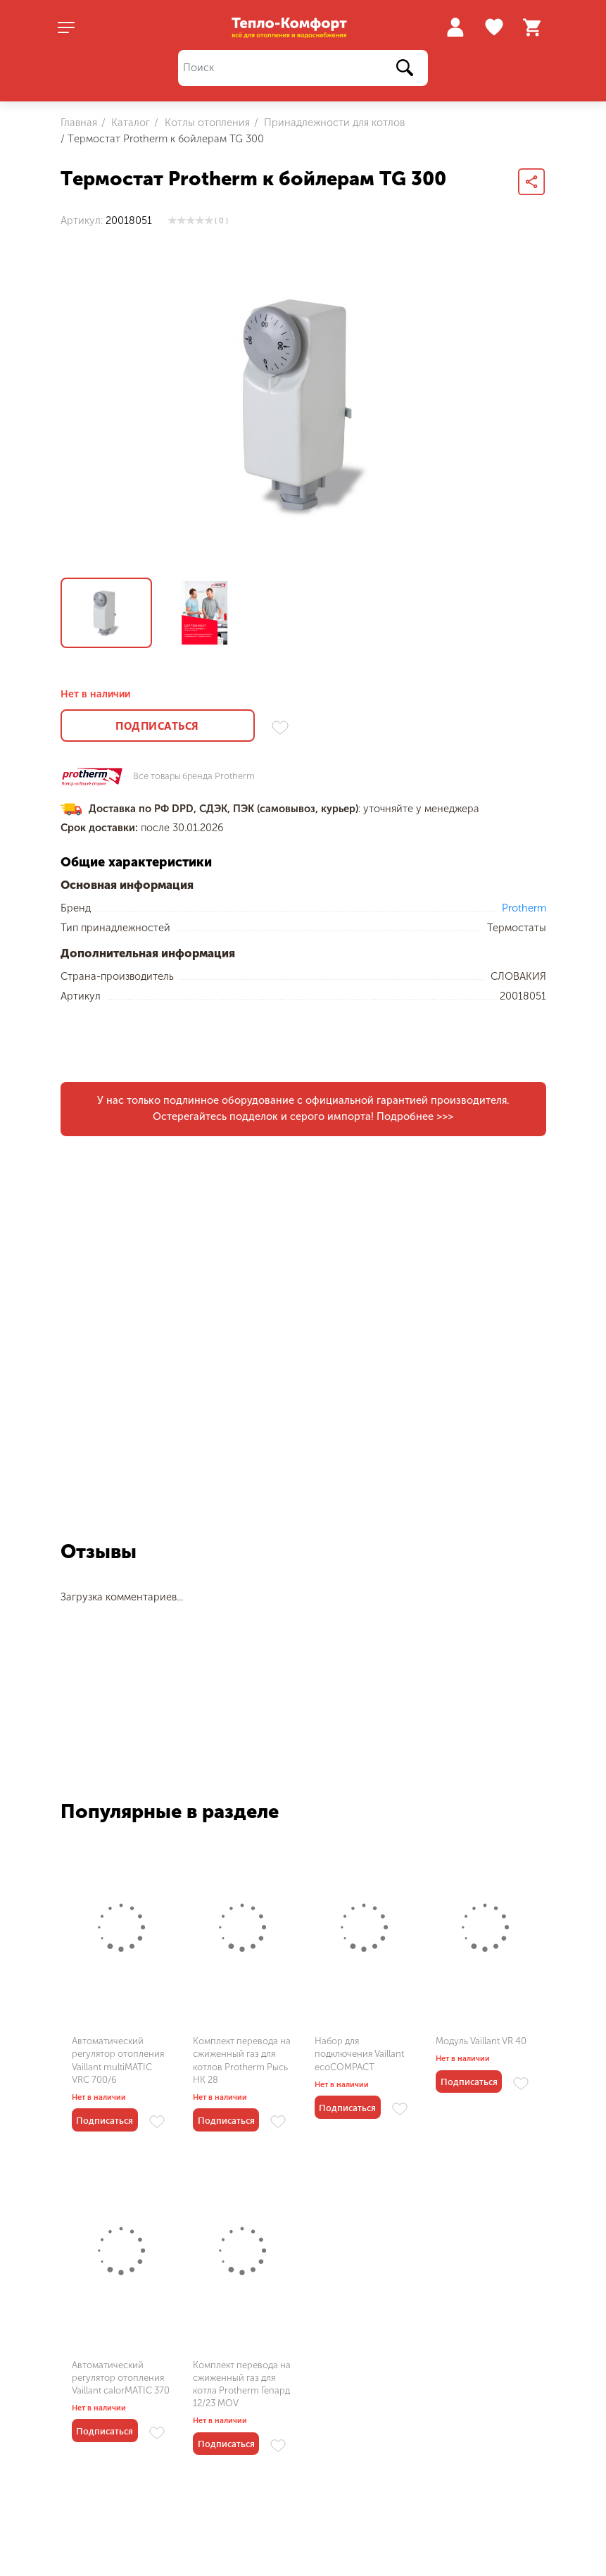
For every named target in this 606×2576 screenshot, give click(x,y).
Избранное (495, 27)
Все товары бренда (194, 776)
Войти (455, 27)
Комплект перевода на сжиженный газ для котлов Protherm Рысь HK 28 (242, 2060)
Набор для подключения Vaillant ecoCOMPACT (359, 2054)
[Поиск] (303, 68)
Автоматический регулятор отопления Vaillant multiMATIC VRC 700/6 (118, 2060)
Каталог (129, 122)
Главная (79, 122)
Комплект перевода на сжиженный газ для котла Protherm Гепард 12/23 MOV (242, 2384)
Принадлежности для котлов (333, 122)
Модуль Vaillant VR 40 (481, 2041)
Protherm (524, 908)
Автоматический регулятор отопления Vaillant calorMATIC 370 (121, 2378)
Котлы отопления (206, 122)
